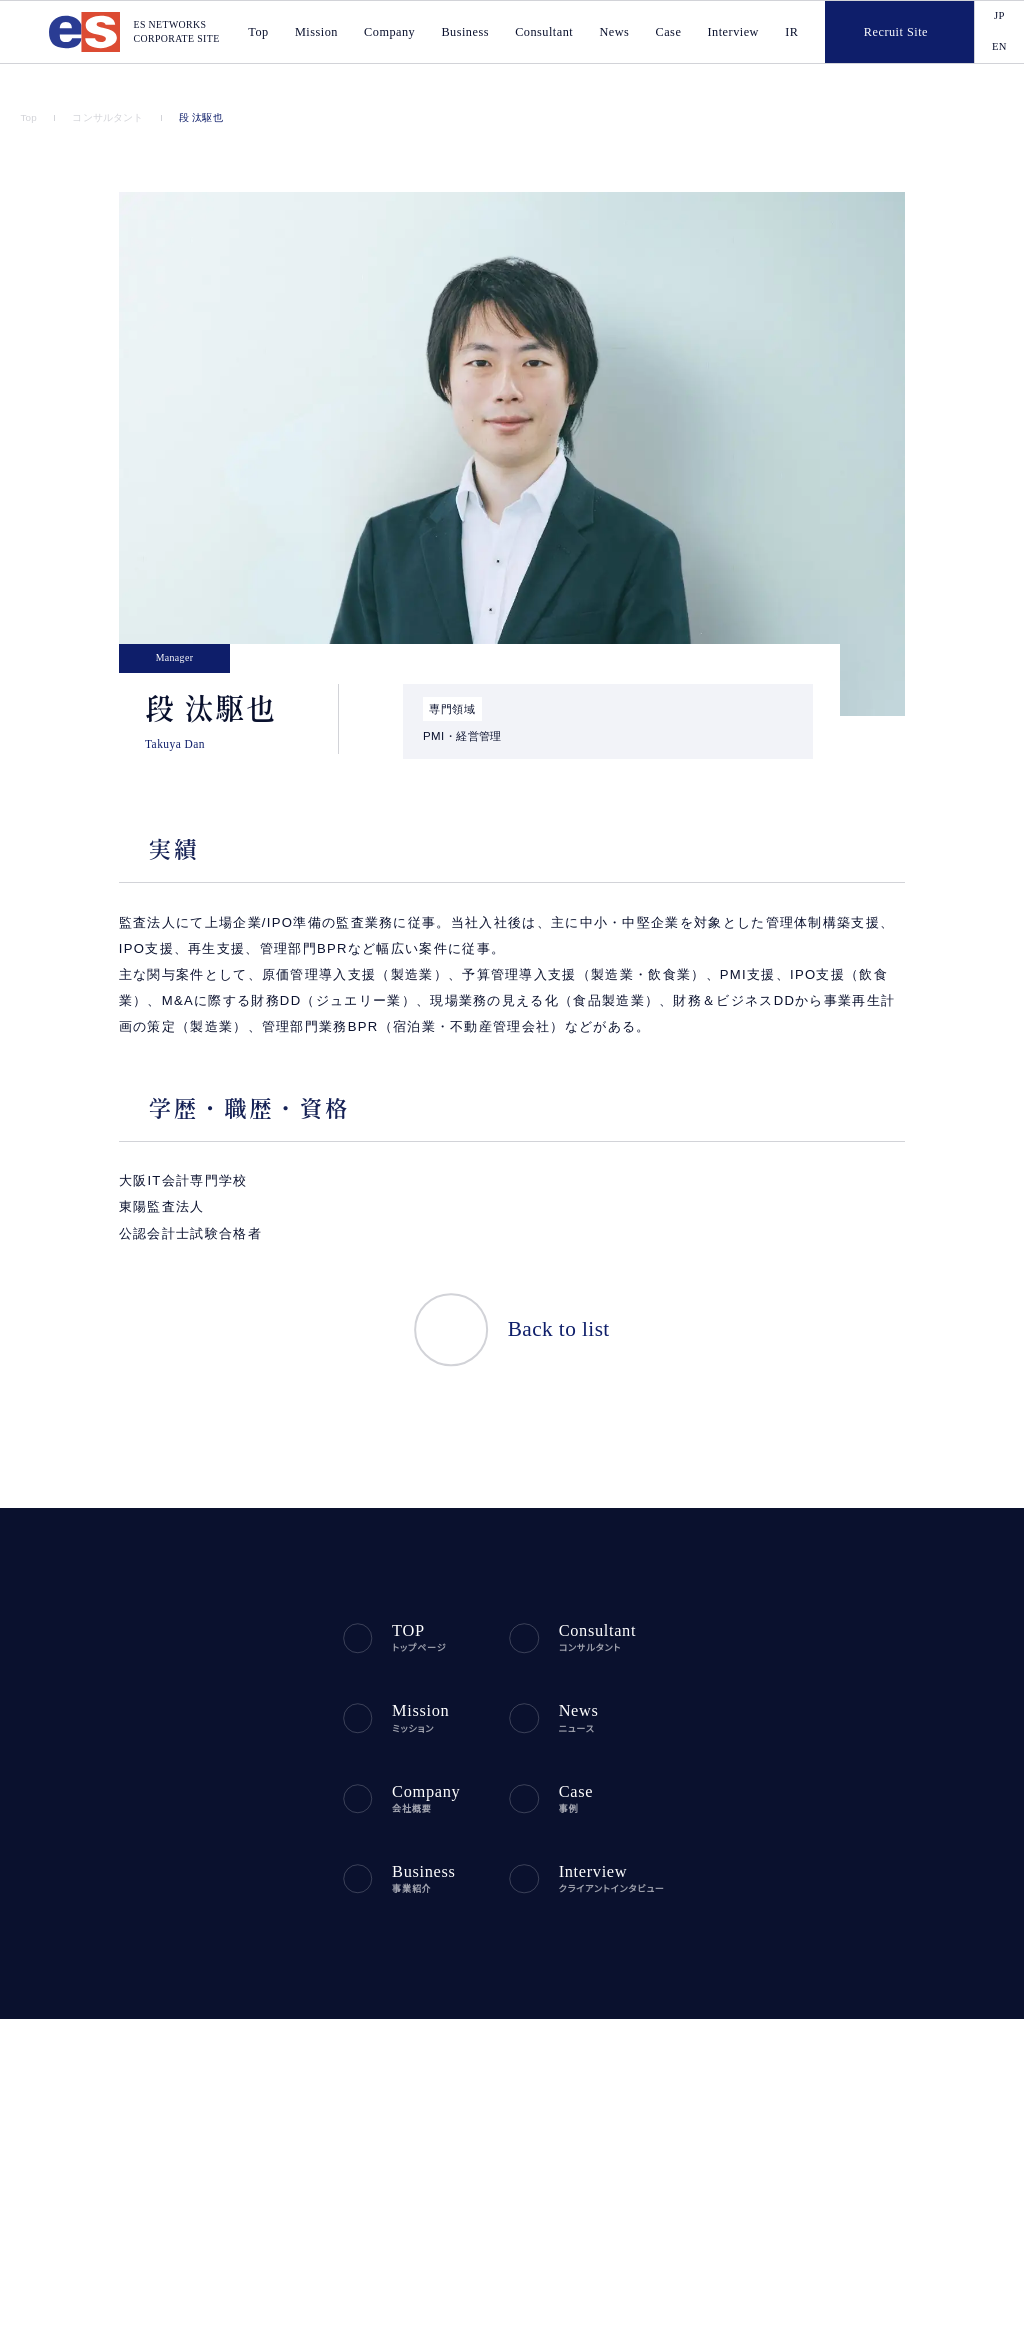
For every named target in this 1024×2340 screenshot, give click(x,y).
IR (793, 32)
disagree (814, 2308)
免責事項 (873, 1929)
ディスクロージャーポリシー (918, 1749)
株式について (883, 1809)
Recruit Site (877, 31)
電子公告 (873, 1899)
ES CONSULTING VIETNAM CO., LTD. (428, 2180)
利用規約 (362, 1966)
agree (936, 2308)
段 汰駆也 (195, 118)
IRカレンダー (882, 1688)
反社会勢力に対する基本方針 (232, 1966)
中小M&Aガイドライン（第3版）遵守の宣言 (293, 1995)
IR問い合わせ (883, 1869)
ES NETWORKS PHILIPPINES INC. (418, 2201)
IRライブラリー (886, 1779)
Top (29, 118)
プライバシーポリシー (73, 1966)
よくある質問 (881, 1839)
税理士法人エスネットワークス (742, 2180)
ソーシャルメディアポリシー (87, 1995)
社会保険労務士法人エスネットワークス (765, 2201)
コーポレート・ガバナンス (910, 1718)
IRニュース (876, 1628)
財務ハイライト (886, 1658)
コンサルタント (106, 118)
